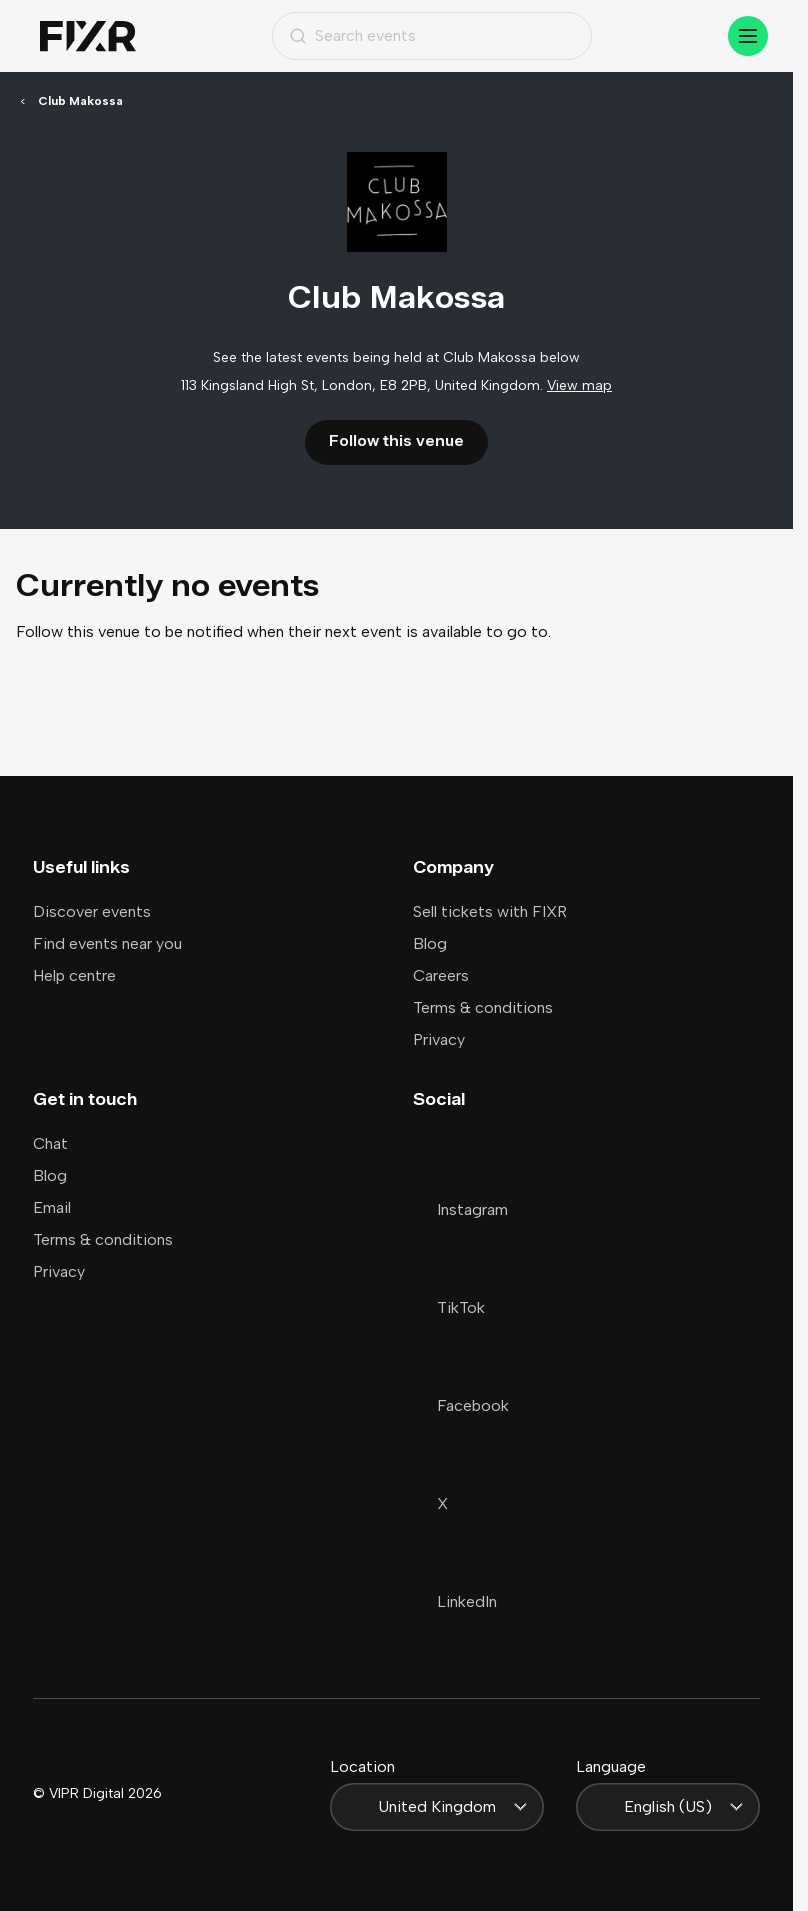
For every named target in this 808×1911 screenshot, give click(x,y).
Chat (50, 1143)
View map (579, 385)
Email (52, 1207)
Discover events (92, 911)
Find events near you (107, 943)
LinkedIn (455, 1601)
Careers (441, 975)
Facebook (461, 1405)
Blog (430, 943)
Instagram (460, 1209)
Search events (352, 35)
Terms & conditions (483, 1007)
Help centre (74, 975)
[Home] (88, 36)
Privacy (439, 1039)
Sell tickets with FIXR (490, 911)
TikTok (449, 1307)
